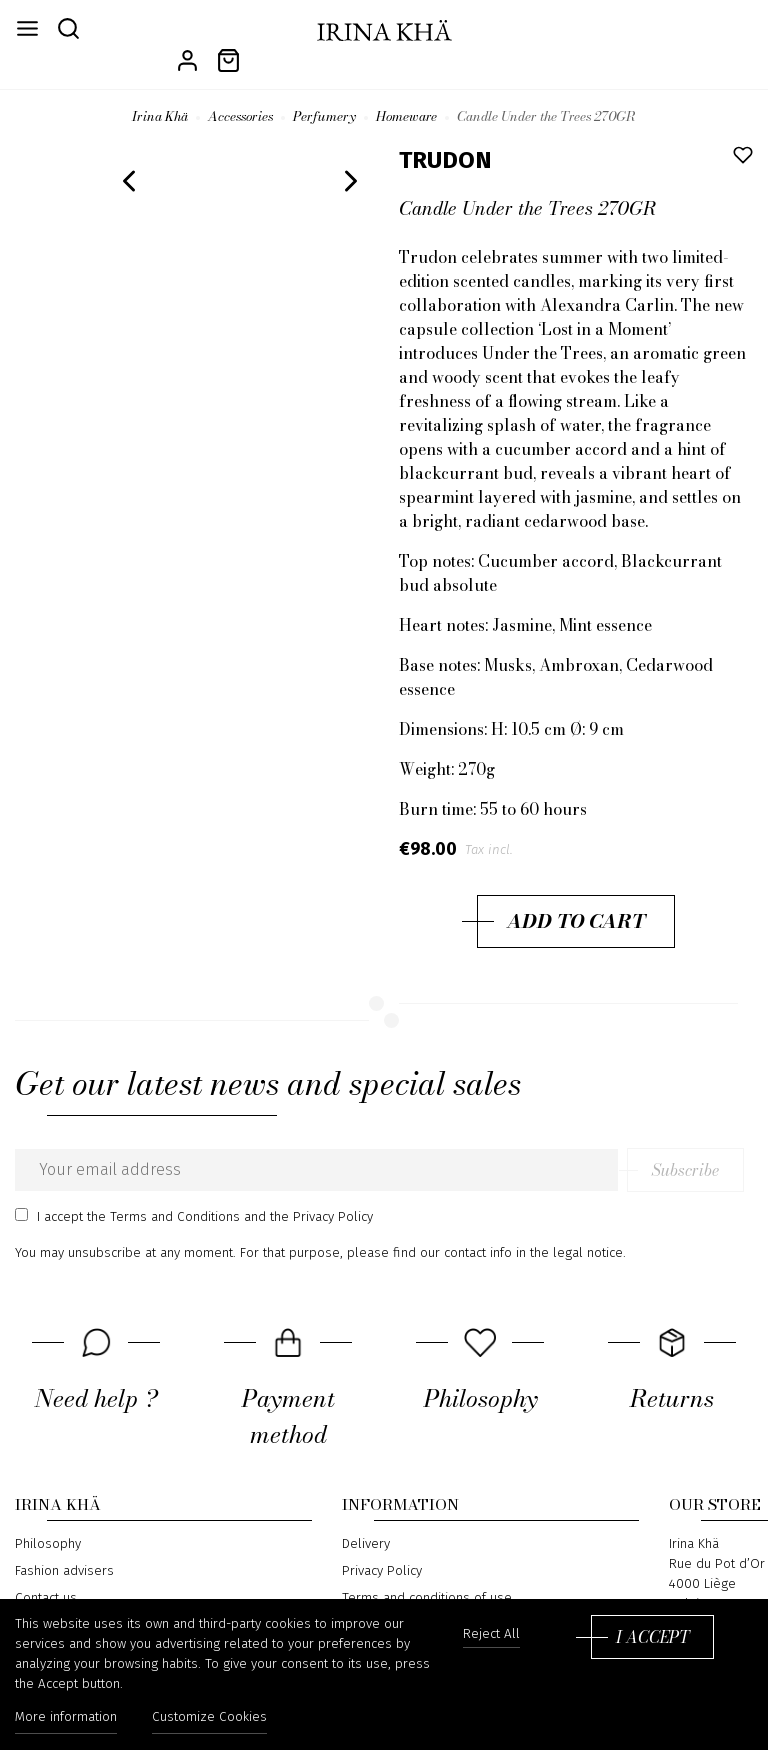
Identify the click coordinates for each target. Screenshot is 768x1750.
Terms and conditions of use (427, 1572)
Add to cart (576, 896)
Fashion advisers (64, 1546)
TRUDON (445, 135)
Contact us (46, 1572)
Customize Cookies (210, 1718)
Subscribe (694, 1145)
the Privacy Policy (321, 1192)
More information (66, 1718)
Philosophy (48, 1519)
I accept (652, 1637)
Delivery (366, 1519)
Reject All (491, 1634)
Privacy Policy (382, 1546)
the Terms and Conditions (163, 1192)
